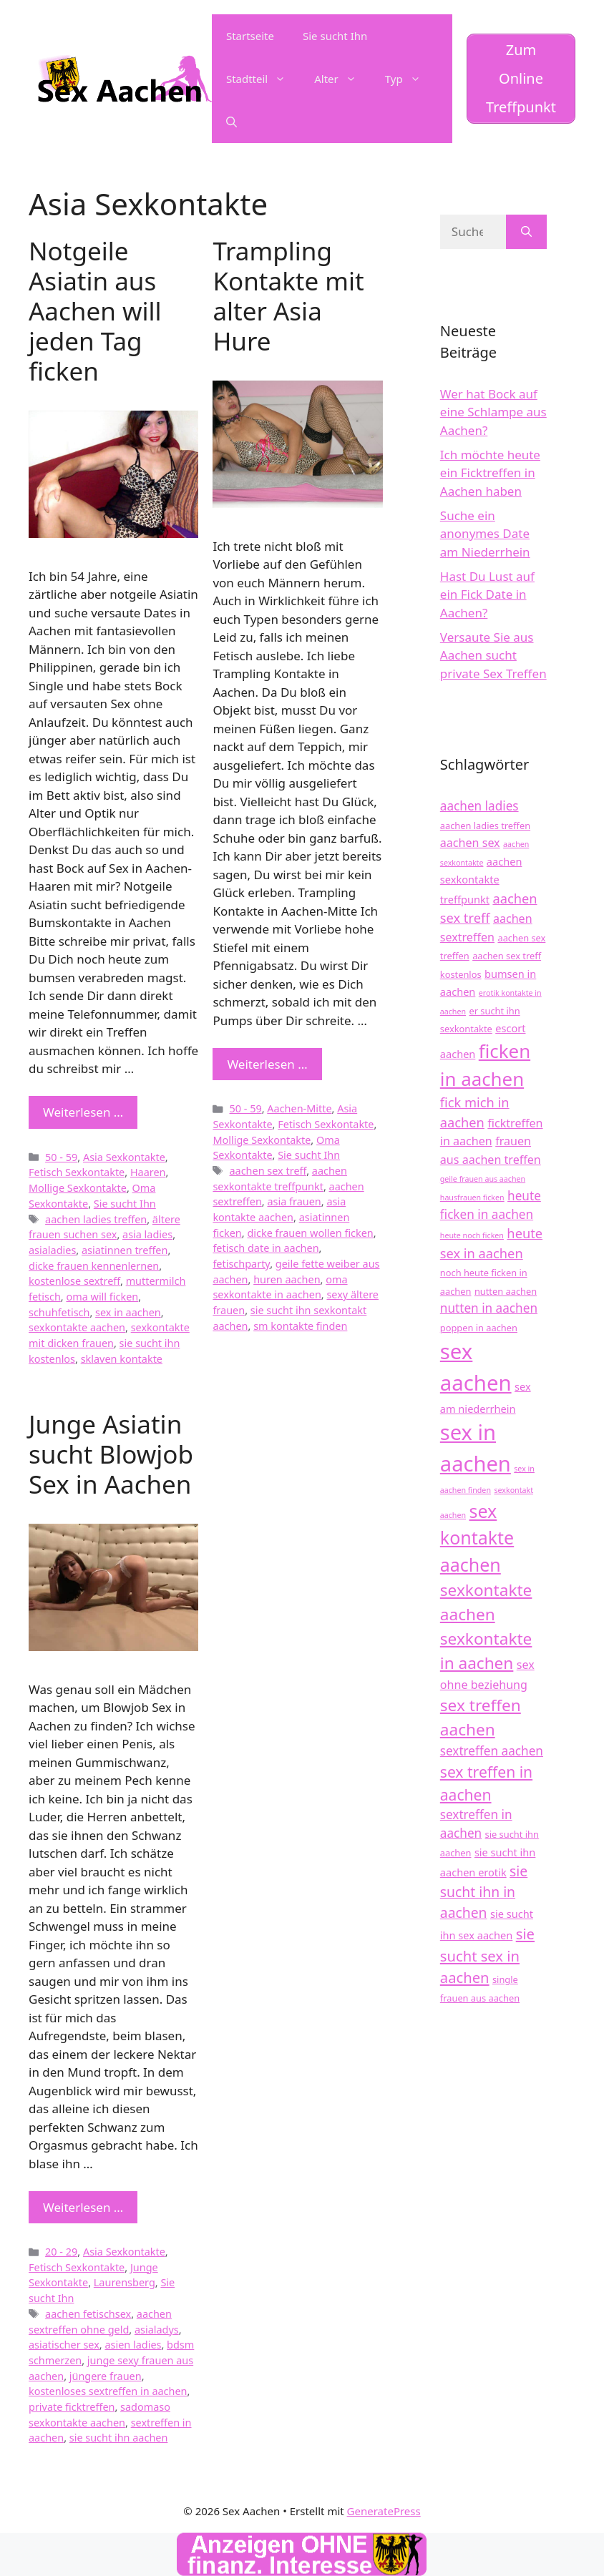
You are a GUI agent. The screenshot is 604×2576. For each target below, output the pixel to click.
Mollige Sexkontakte (78, 1188)
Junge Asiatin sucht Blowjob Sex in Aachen (111, 1454)
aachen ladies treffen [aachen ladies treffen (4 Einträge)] (485, 825)
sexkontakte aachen (77, 1327)
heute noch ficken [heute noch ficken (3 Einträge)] (472, 1235)
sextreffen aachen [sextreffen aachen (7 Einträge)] (491, 1751)
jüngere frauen (105, 2376)
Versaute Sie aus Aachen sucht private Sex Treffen (493, 655)
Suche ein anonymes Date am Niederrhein (485, 533)
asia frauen (294, 1201)
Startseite (250, 36)
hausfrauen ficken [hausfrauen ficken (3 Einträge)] (472, 1197)
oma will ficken (102, 1296)
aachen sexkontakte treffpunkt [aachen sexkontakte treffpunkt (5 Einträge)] (481, 880)
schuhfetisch (59, 1312)
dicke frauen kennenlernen (94, 1266)
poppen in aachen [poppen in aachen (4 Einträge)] (478, 1327)
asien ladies (132, 2344)
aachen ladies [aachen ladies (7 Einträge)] (479, 806)
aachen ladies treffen (96, 1219)
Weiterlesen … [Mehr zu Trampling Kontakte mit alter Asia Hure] (267, 1064)
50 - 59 (61, 1157)
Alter (342, 78)
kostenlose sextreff (74, 1281)
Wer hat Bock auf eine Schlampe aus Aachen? (493, 412)
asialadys (157, 2329)
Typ (410, 78)
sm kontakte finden (300, 1326)
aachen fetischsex (88, 2314)
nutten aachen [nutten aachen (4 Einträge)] (505, 1291)
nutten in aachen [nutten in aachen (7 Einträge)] (488, 1308)
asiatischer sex (64, 2344)
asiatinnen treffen (124, 1250)
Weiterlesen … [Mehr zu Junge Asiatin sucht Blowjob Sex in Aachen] (83, 2207)
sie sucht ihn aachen (118, 2437)
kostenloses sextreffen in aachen (108, 2391)
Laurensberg (124, 2282)
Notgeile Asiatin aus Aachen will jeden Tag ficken (95, 311)
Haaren (148, 1172)
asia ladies (147, 1234)
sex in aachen (128, 1312)
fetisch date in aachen (265, 1248)
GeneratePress (384, 2511)
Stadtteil (263, 78)
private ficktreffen (72, 2407)
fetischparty (241, 1263)
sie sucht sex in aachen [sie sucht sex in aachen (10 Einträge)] (487, 1955)
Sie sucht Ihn (335, 36)
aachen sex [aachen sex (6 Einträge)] (470, 843)
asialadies (52, 1250)
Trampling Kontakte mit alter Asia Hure (288, 296)
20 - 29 (61, 2251)
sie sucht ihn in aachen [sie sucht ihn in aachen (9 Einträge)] (483, 1891)
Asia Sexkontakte (124, 1157)
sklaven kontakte (121, 1359)
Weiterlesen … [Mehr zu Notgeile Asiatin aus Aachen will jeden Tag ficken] (83, 1112)
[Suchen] (526, 232)
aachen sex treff (267, 1170)
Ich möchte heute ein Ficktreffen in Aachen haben (490, 472)
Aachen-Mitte (299, 1108)
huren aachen (286, 1279)
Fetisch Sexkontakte (77, 1172)
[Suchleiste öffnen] (231, 121)
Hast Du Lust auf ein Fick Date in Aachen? (487, 594)
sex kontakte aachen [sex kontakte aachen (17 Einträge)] (477, 1538)
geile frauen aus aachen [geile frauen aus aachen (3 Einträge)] (482, 1179)
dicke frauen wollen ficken (310, 1233)
